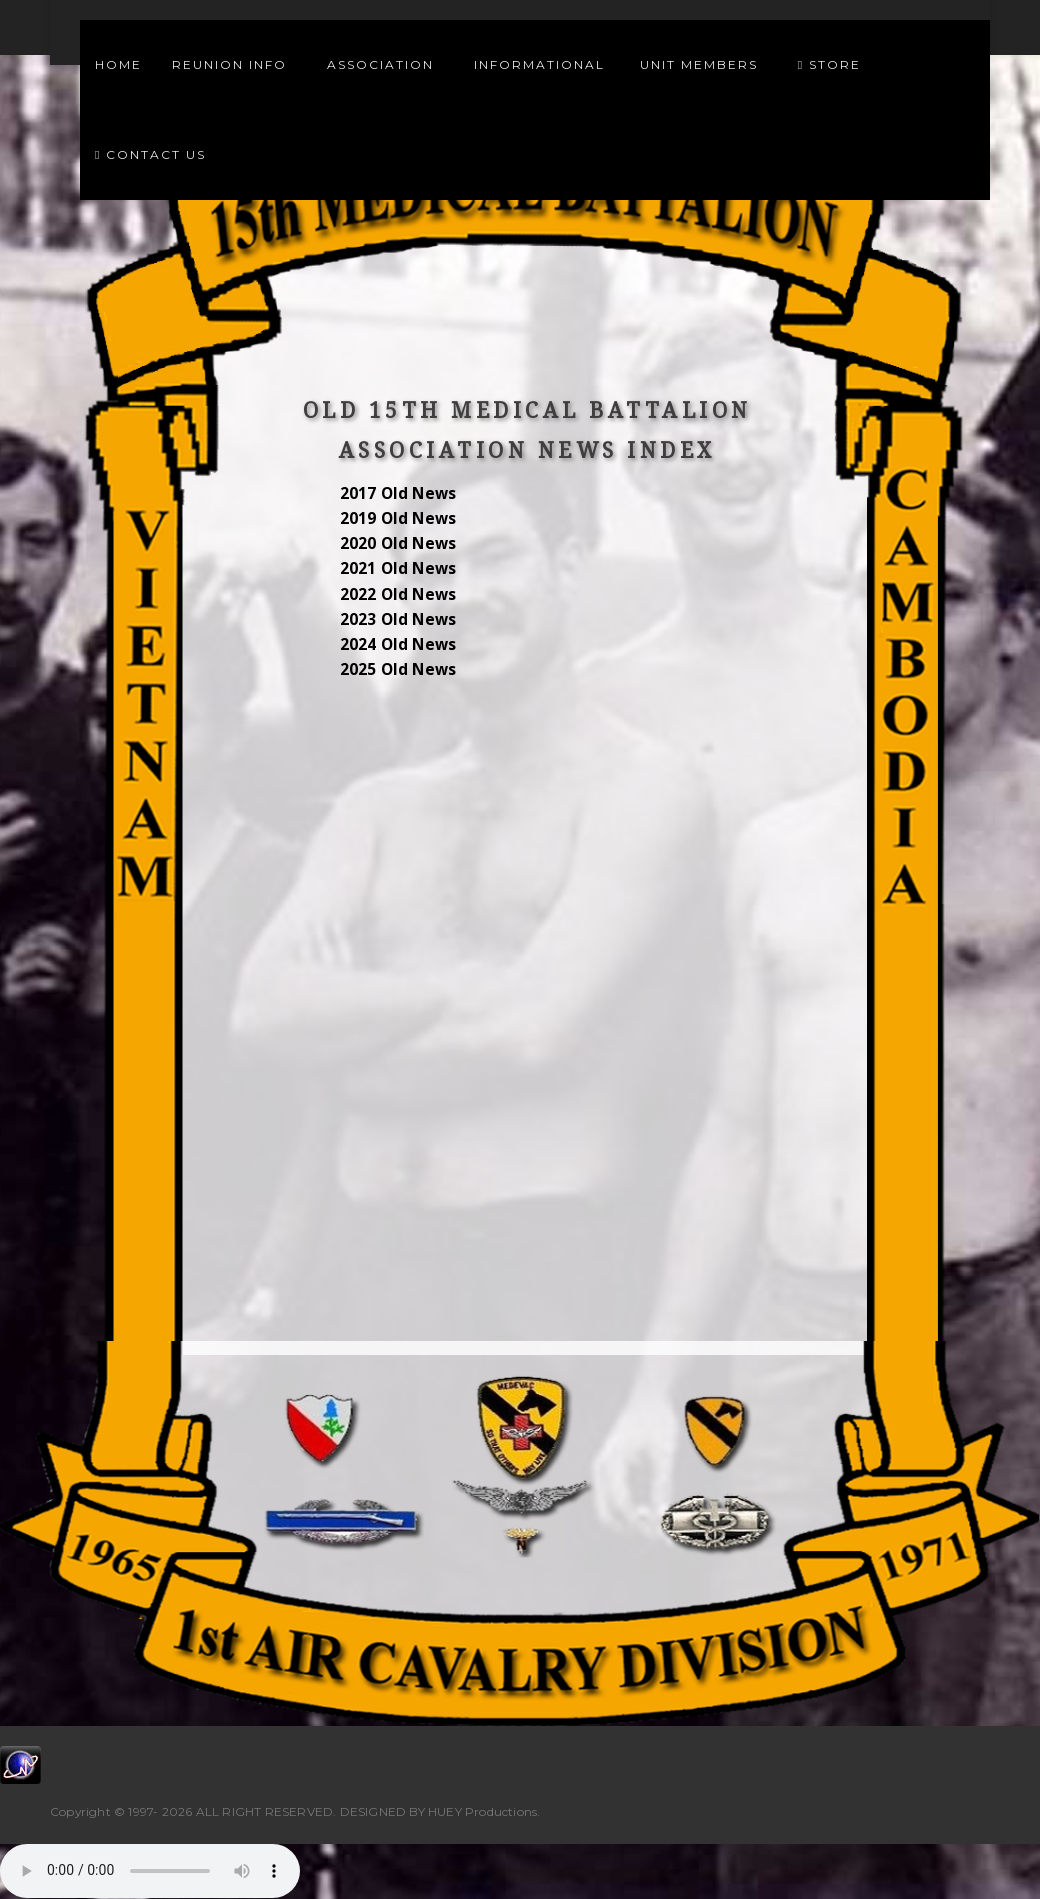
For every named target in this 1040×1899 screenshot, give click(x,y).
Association (385, 64)
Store (829, 64)
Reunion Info (234, 64)
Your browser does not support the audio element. (150, 1871)
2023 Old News (398, 619)
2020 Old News (398, 543)
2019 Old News (398, 518)
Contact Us (150, 154)
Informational (542, 64)
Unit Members (704, 64)
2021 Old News (398, 568)
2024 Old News (398, 644)
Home (118, 64)
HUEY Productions (482, 1811)
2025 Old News (398, 669)
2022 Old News (398, 594)
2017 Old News (398, 493)
